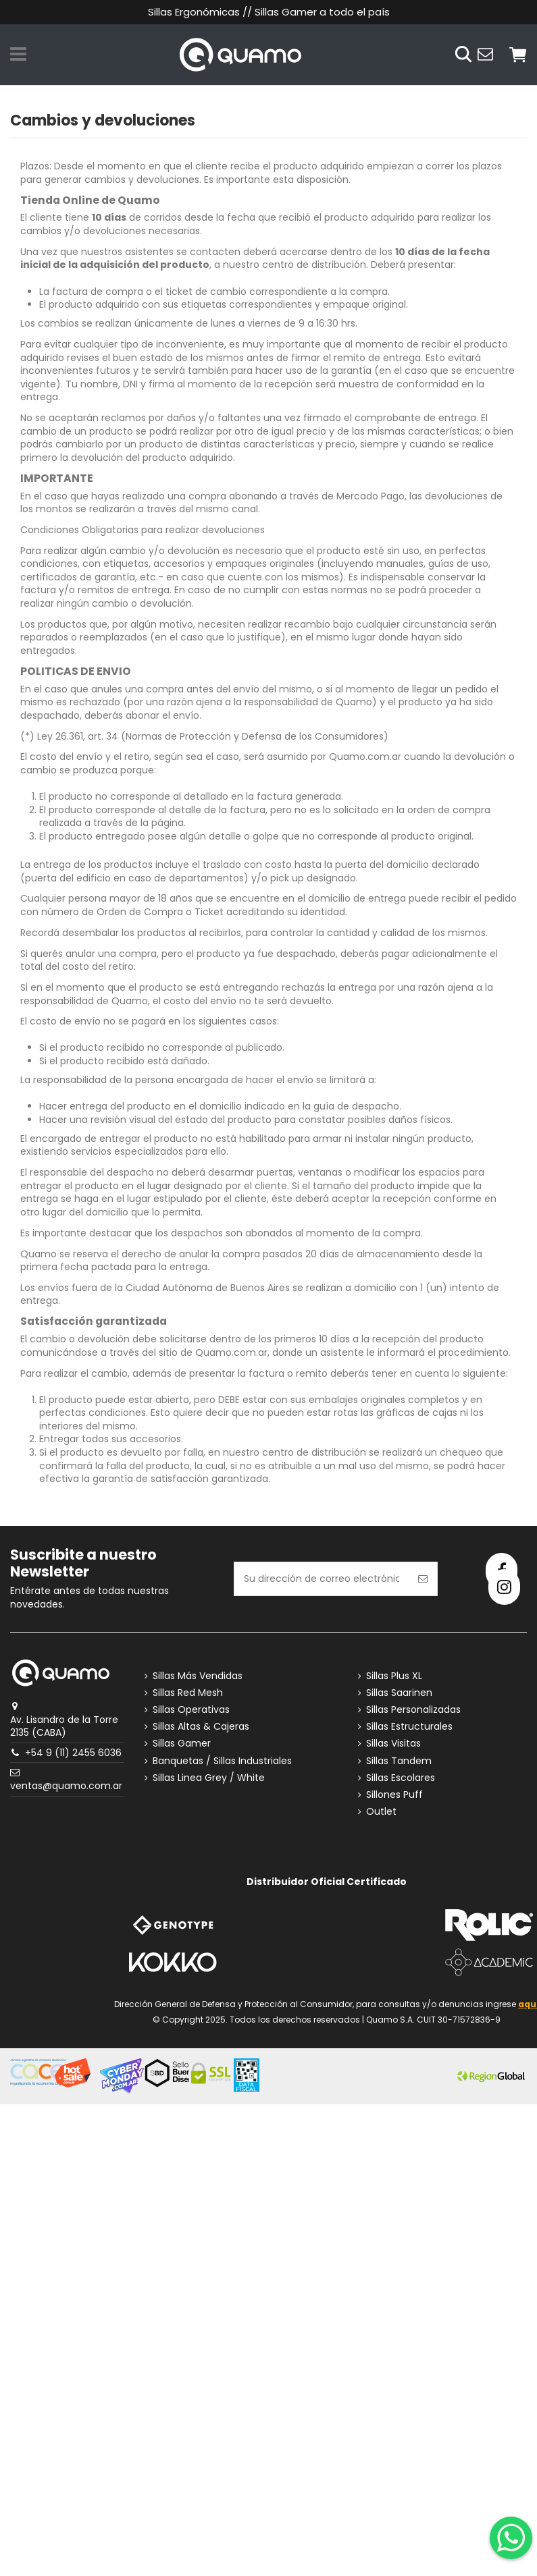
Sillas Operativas (191, 1709)
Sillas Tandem (399, 1761)
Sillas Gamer (182, 1743)
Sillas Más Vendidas (197, 1676)
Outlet (381, 1811)
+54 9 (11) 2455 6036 (73, 1752)
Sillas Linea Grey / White (209, 1778)
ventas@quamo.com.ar (66, 1785)
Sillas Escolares (400, 1778)
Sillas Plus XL (394, 1676)
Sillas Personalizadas (413, 1709)
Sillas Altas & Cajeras (201, 1726)
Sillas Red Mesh (188, 1693)
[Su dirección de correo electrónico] (321, 1578)
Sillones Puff (394, 1794)
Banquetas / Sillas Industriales (222, 1761)
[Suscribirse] (423, 1578)
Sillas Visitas (393, 1743)
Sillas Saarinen (399, 1693)
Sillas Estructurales (409, 1726)
